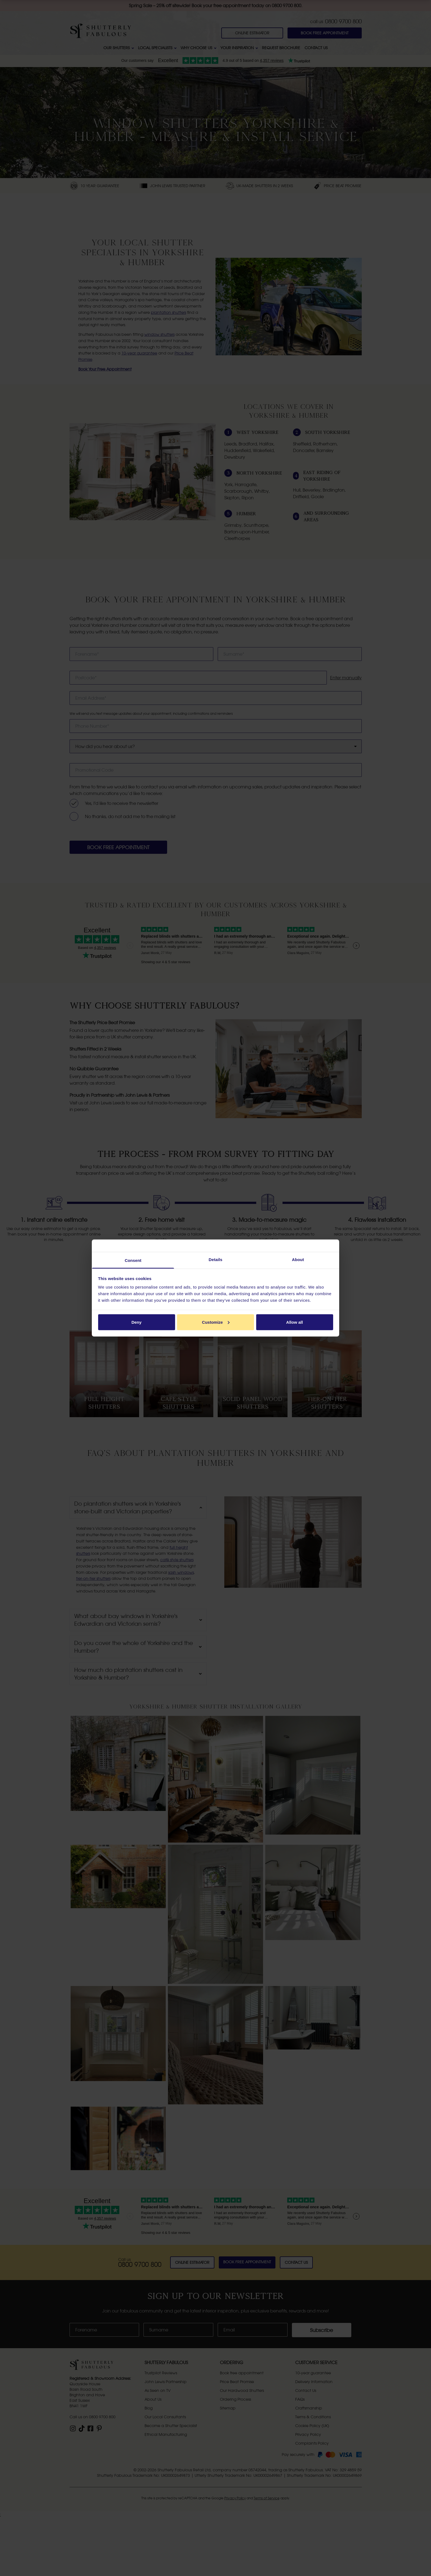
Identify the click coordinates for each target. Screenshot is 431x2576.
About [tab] (298, 1259)
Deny (136, 1322)
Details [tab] (215, 1259)
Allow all (294, 1322)
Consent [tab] (133, 1260)
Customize (216, 1322)
